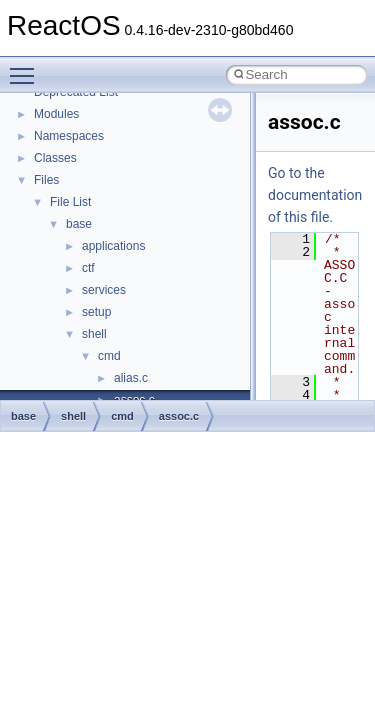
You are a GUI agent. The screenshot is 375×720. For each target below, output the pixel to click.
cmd (109, 356)
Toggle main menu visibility (27, 67)
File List (70, 202)
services (104, 290)
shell (94, 334)
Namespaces (69, 136)
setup (96, 312)
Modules (56, 114)
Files (46, 180)
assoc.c (179, 416)
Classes (55, 158)
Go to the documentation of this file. (315, 195)
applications (113, 246)
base (79, 224)
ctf (88, 268)
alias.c (131, 378)
